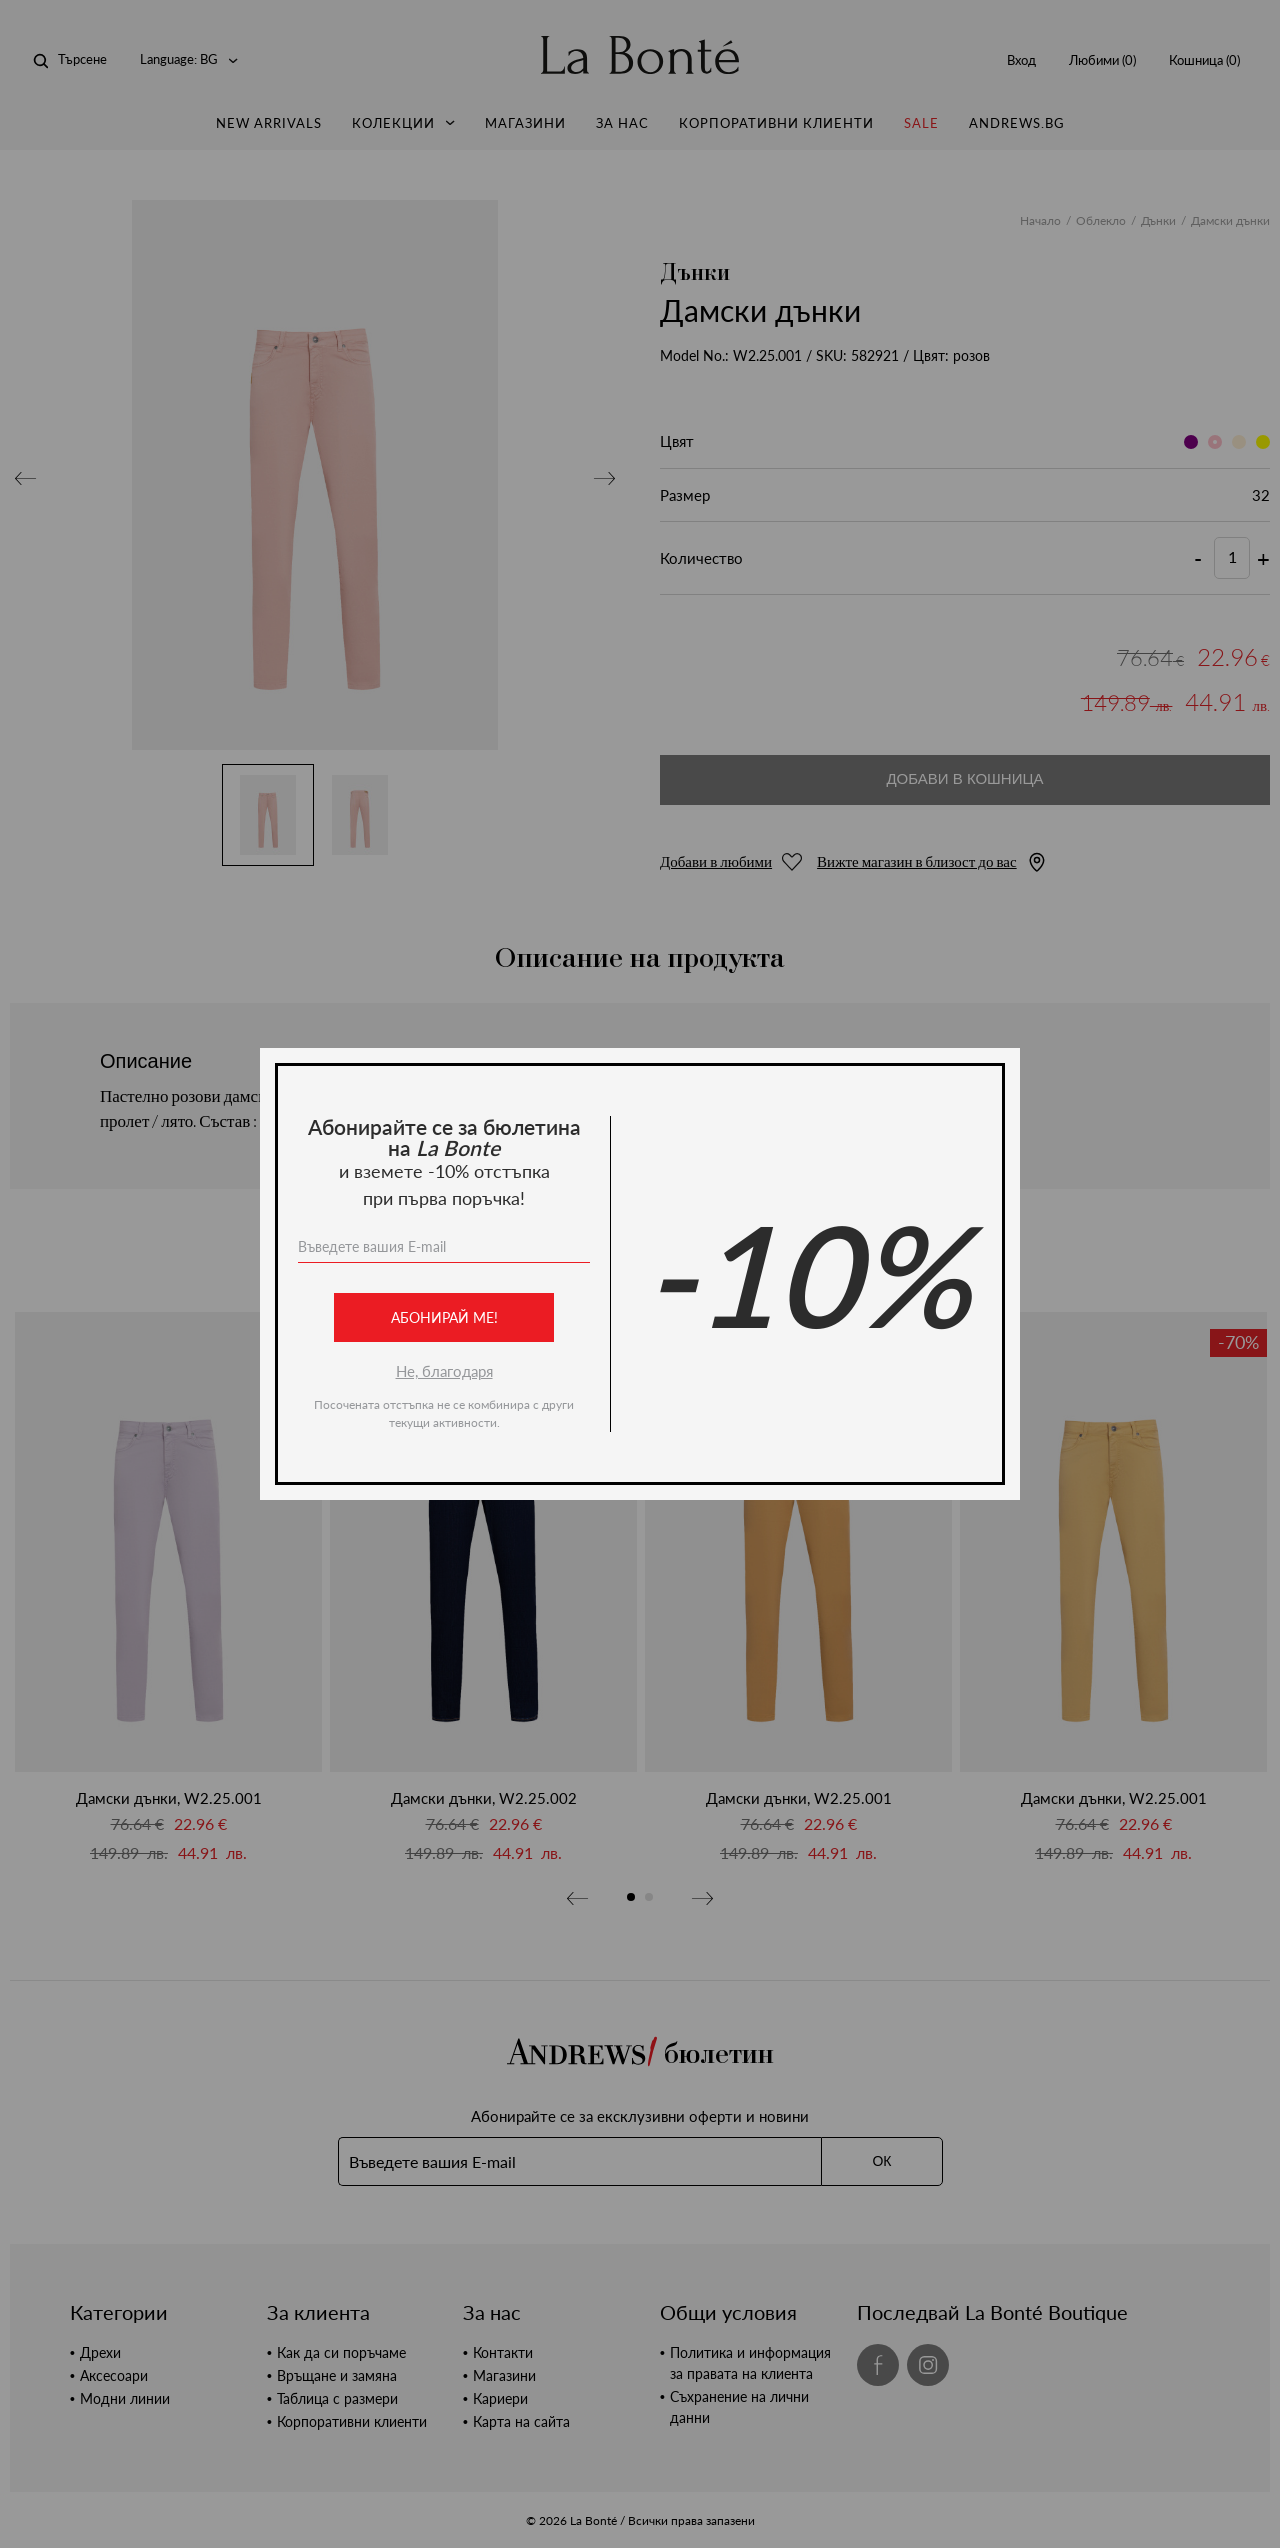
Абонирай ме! (444, 1317)
